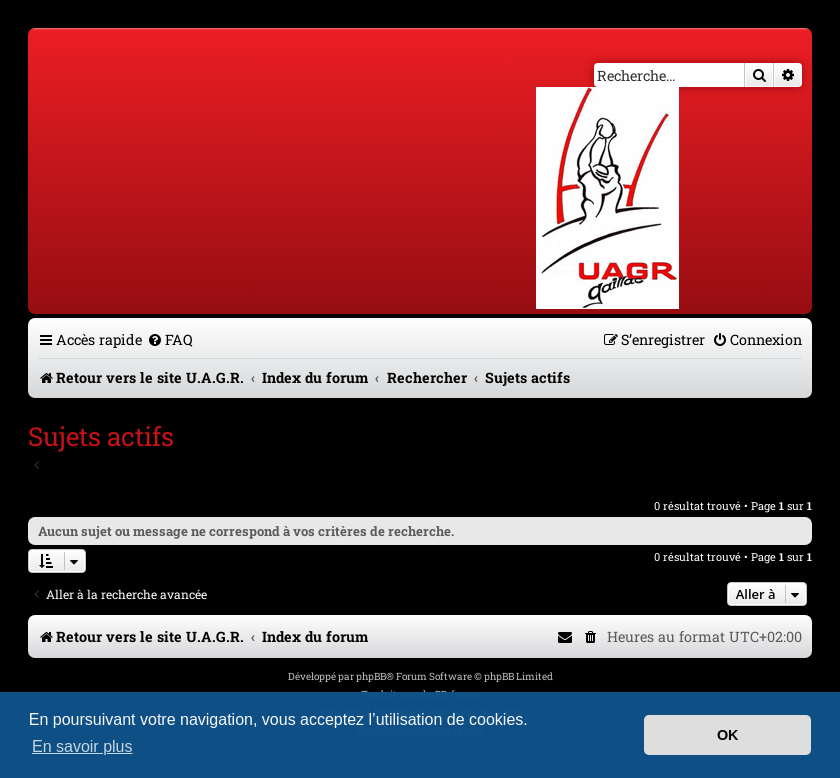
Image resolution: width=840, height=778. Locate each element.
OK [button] (728, 735)
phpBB (371, 676)
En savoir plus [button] (82, 746)
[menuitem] (170, 339)
